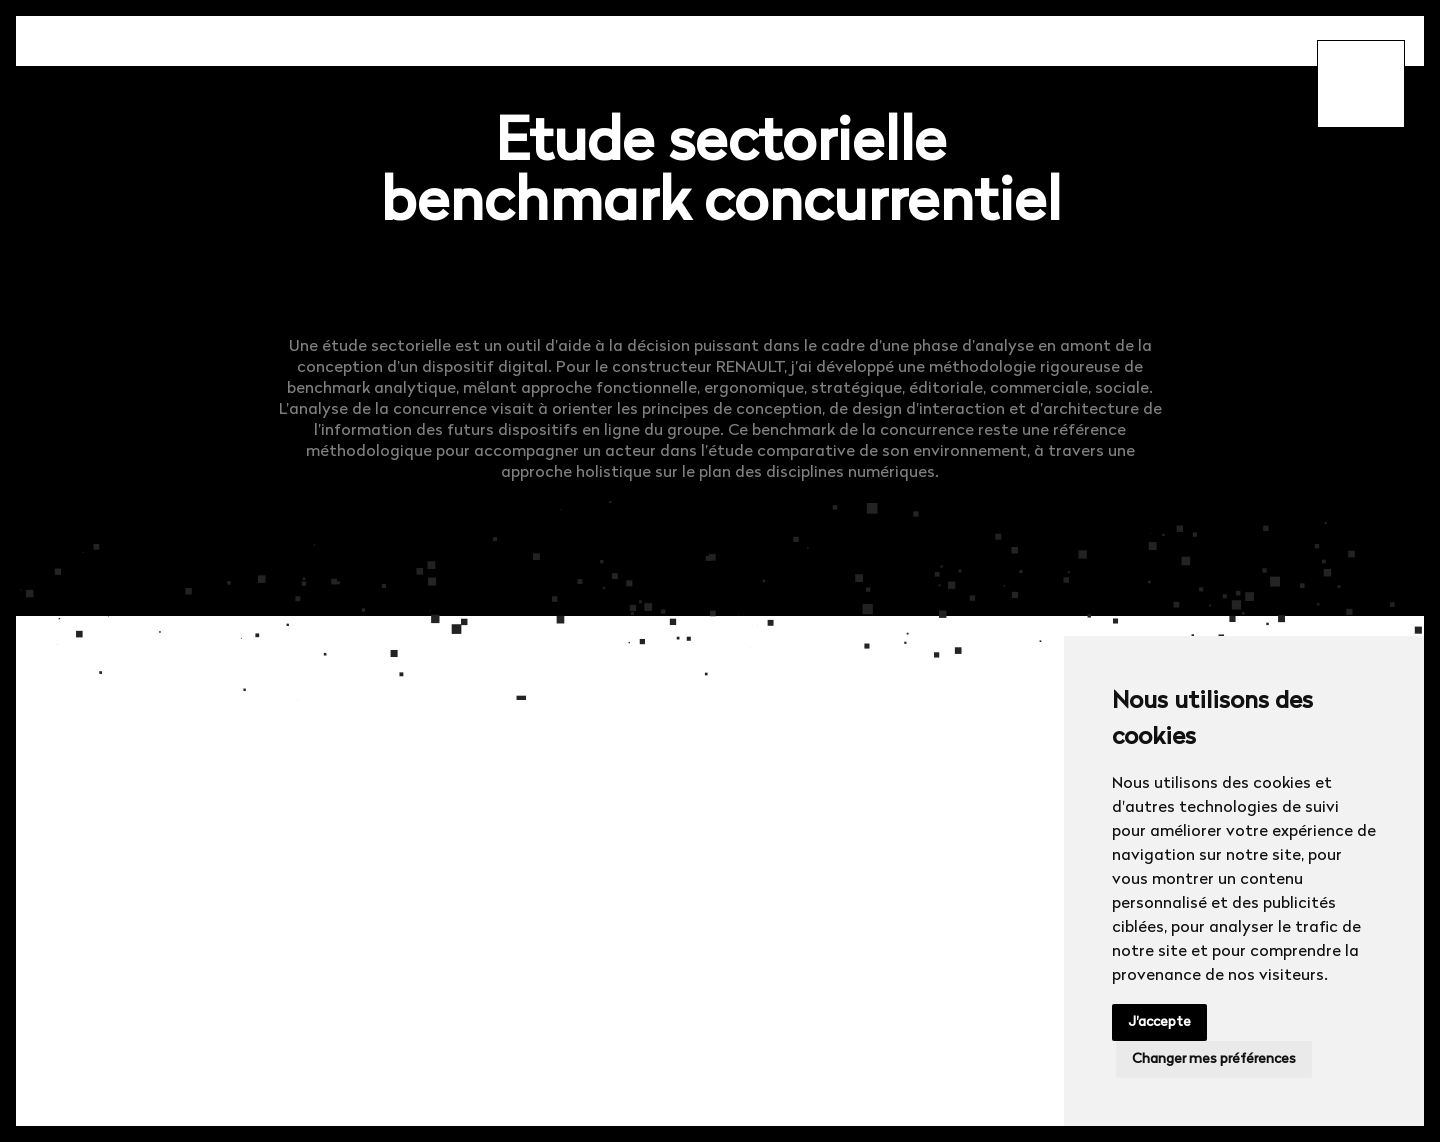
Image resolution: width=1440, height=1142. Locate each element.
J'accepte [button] (1159, 1022)
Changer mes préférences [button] (1214, 1059)
